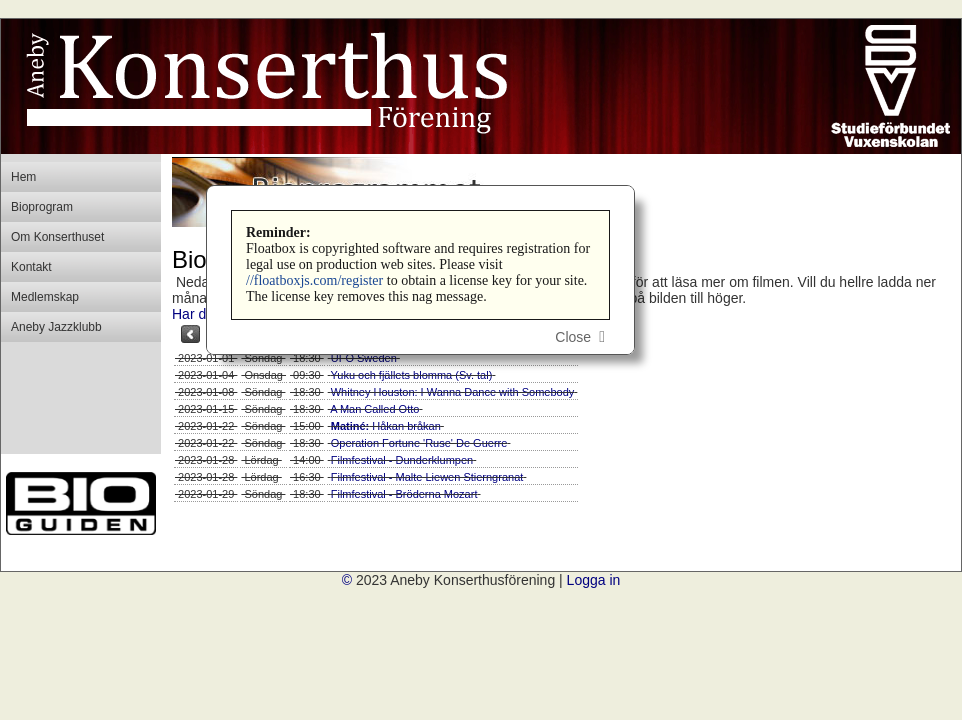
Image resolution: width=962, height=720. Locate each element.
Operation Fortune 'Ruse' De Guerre (419, 443)
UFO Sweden (364, 358)
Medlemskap (45, 297)
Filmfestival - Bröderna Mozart (404, 494)
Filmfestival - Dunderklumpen (402, 460)
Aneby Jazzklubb (56, 327)
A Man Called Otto (374, 409)
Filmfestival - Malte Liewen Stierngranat (427, 477)
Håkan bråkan (386, 426)
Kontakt (31, 267)
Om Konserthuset (57, 237)
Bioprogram (42, 207)
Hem (23, 177)
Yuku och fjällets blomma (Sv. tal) (412, 375)
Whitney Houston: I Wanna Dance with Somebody (453, 392)
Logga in (594, 580)
